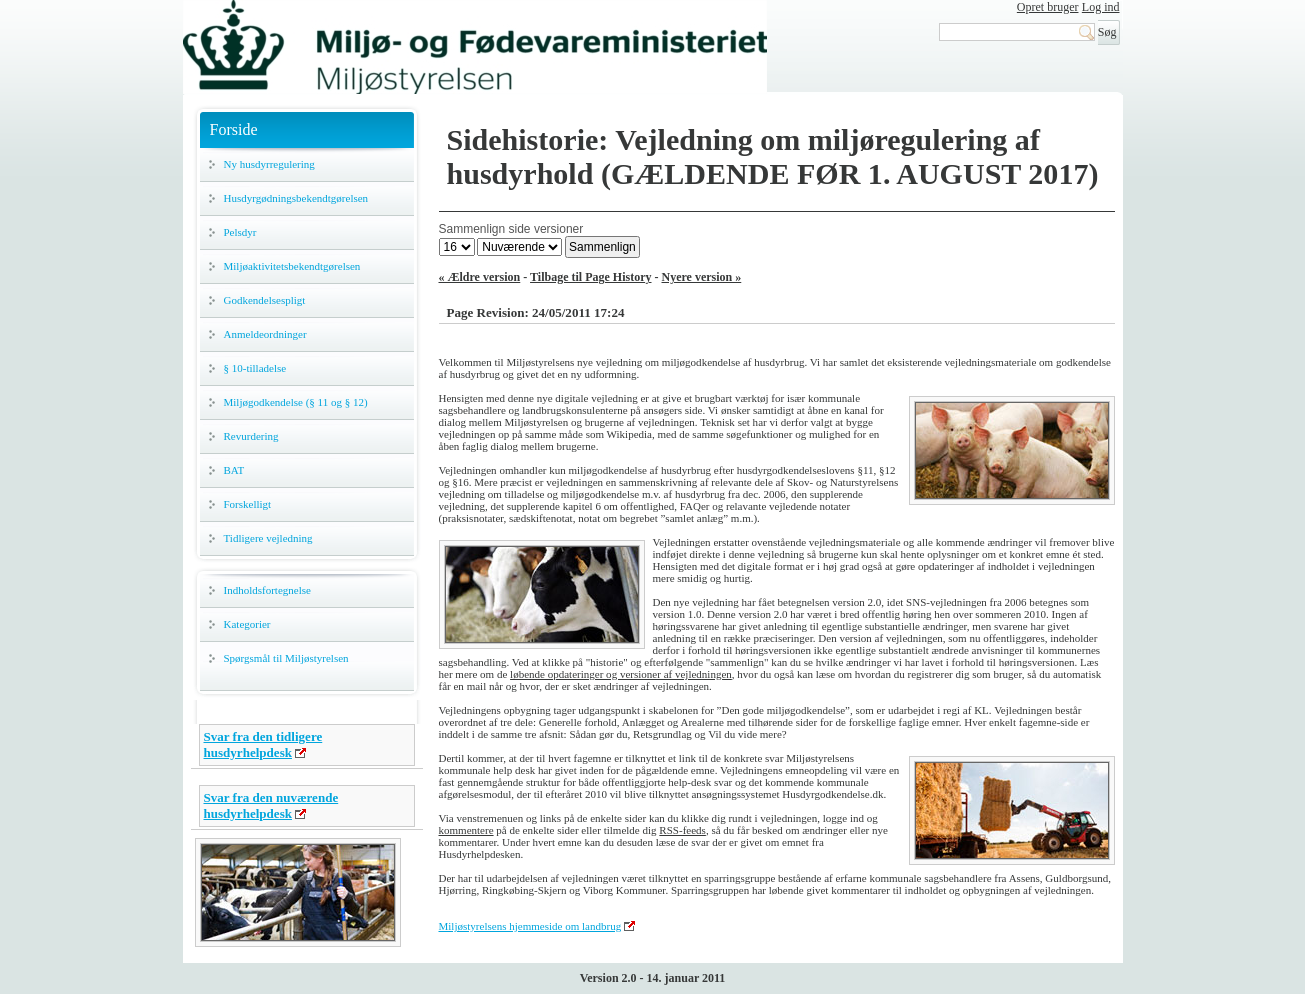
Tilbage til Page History (590, 277)
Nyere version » (702, 277)
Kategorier (247, 624)
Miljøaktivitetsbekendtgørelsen (292, 266)
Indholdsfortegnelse (267, 590)
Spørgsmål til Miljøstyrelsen (286, 658)
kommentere (466, 830)
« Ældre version (480, 277)
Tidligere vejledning (268, 538)
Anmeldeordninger (265, 334)
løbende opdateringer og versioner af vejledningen (621, 674)
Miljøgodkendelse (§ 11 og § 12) (296, 402)
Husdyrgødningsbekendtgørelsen (296, 198)
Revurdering (251, 436)
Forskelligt (248, 504)
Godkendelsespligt (265, 300)
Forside (234, 129)
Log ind (1101, 7)
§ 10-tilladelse (255, 368)
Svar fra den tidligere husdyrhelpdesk (263, 744)
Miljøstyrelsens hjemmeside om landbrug (530, 926)
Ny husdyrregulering (269, 164)
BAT (234, 470)
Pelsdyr (240, 232)
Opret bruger (1048, 7)
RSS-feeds (682, 830)
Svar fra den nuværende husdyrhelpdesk (271, 805)
